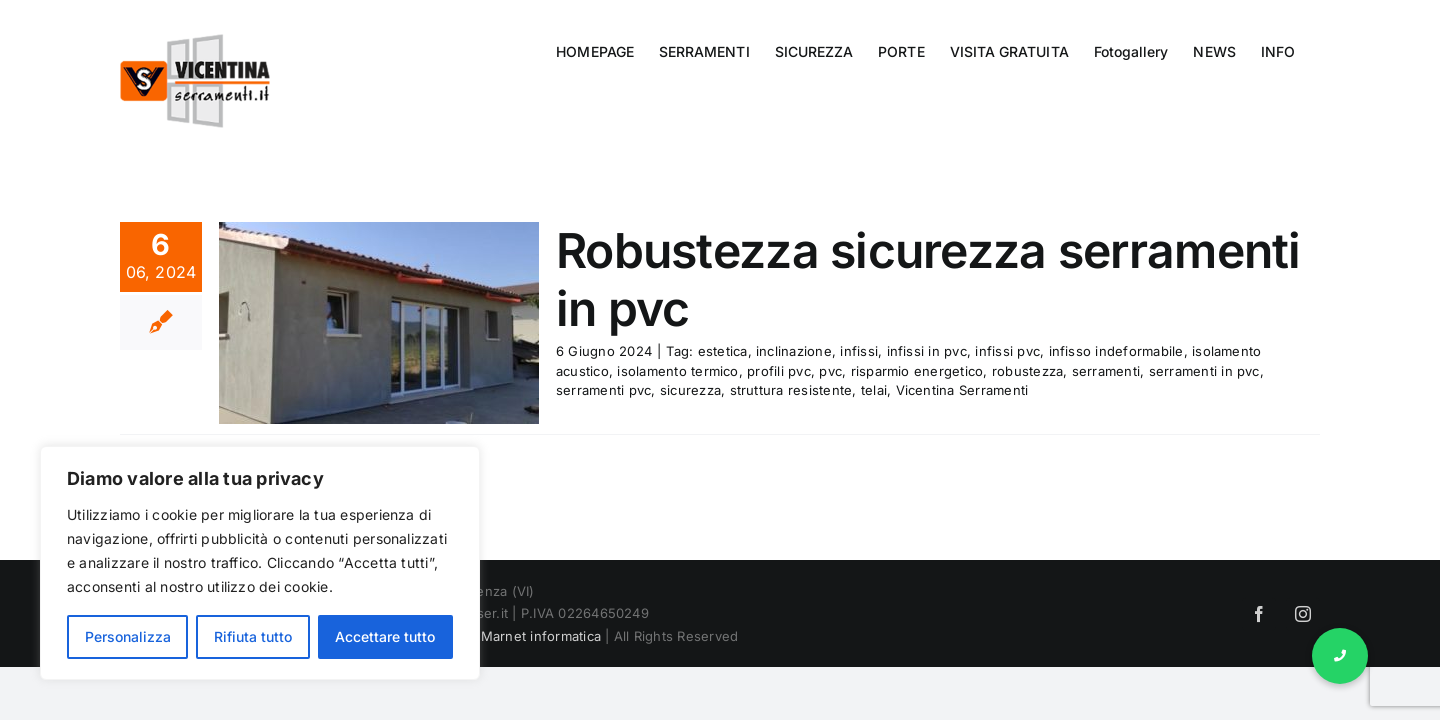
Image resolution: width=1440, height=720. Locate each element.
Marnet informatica (541, 636)
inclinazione (794, 351)
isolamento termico (677, 371)
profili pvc (779, 371)
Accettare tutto (385, 636)
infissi (859, 351)
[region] (260, 563)
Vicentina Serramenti (962, 390)
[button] (1340, 656)
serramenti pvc (603, 390)
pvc (830, 371)
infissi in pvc (927, 351)
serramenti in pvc (1204, 371)
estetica (723, 351)
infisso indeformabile (1116, 351)
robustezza (1027, 371)
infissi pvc (1007, 351)
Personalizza (128, 636)
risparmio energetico (917, 371)
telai (874, 390)
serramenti (1106, 371)
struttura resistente (791, 390)
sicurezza (690, 390)
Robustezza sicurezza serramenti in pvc (928, 279)
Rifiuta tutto (253, 636)
